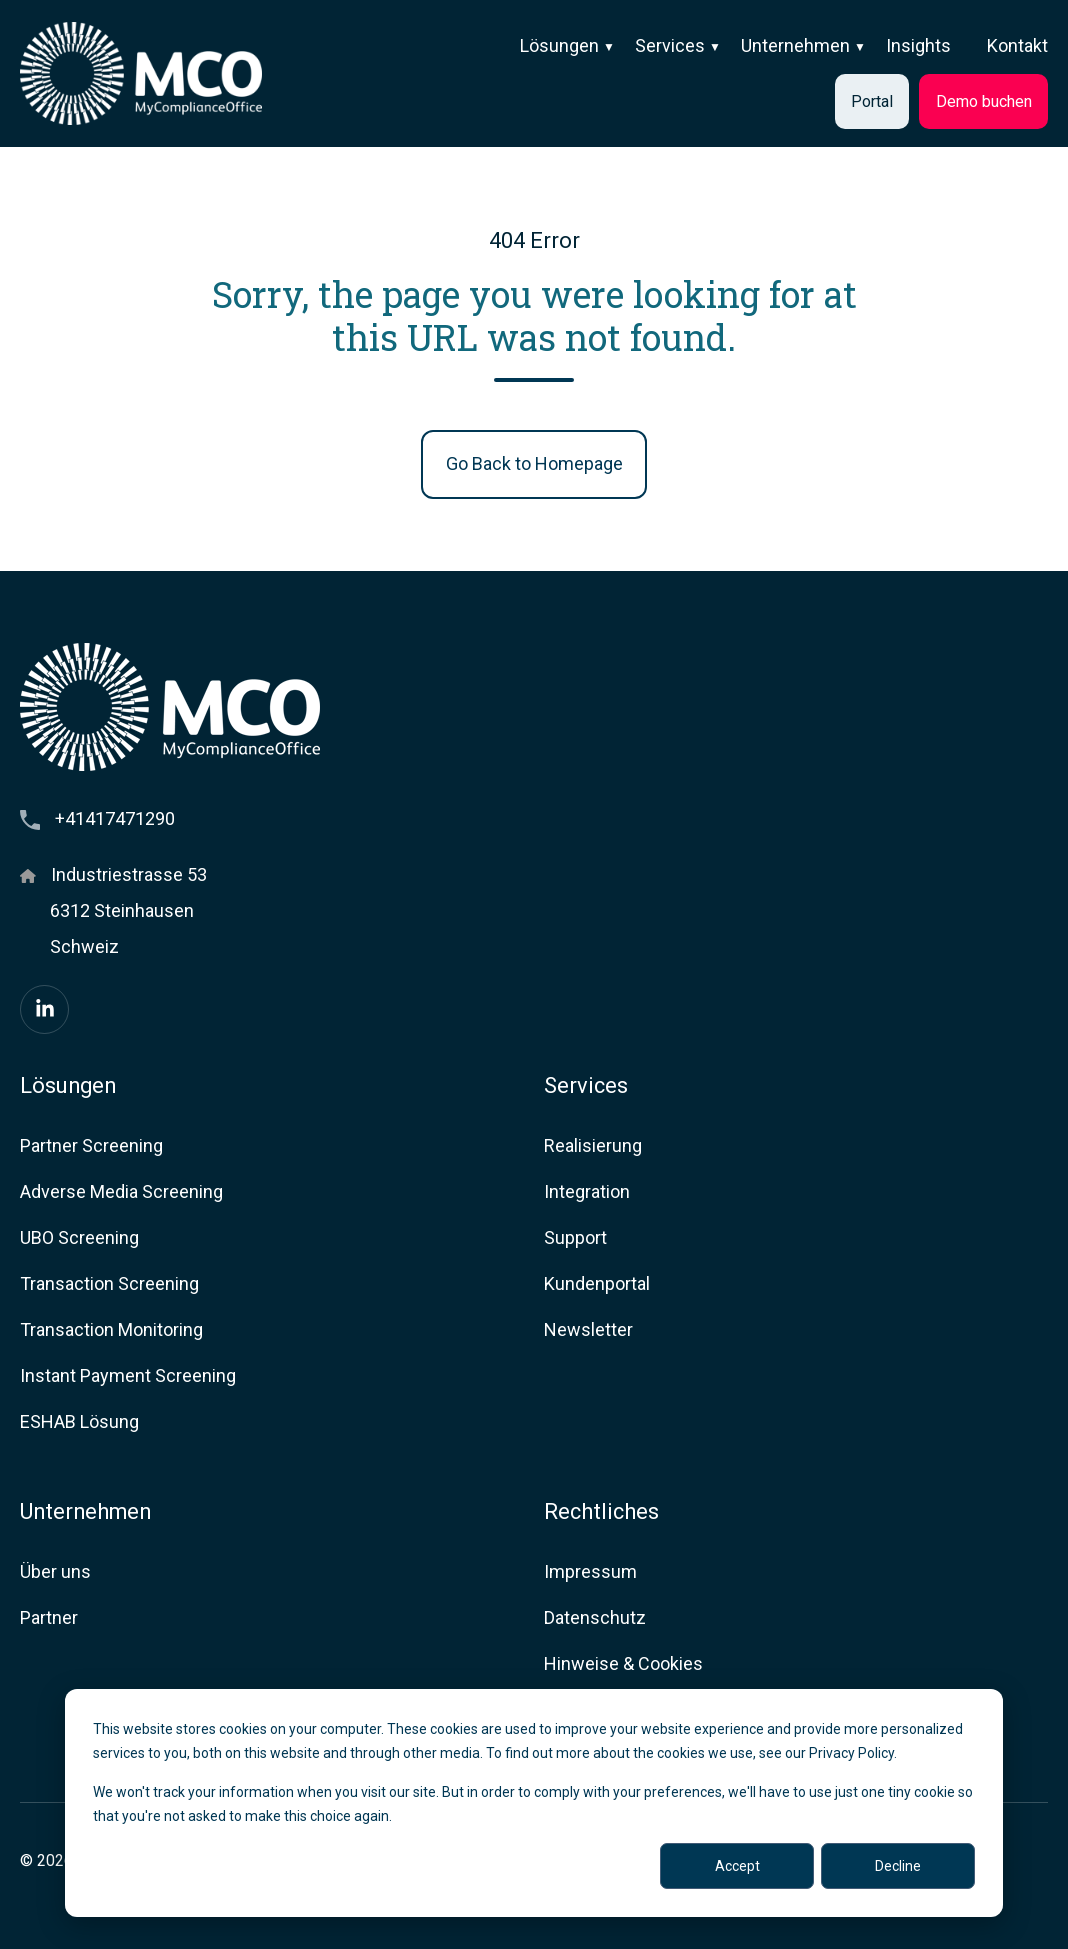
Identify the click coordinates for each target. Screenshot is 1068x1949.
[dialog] (534, 1803)
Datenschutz (595, 1617)
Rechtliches (601, 1511)
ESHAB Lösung (79, 1421)
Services (670, 45)
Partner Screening (91, 1145)
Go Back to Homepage (534, 463)
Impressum (590, 1571)
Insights (918, 45)
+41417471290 (115, 818)
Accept (737, 1866)
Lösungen (559, 45)
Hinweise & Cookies (623, 1663)
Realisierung (593, 1145)
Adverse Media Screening (121, 1191)
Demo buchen (984, 101)
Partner (49, 1617)
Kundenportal (597, 1283)
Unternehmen (795, 45)
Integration (587, 1191)
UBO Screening (79, 1237)
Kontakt (1017, 45)
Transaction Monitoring (111, 1329)
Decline (898, 1866)
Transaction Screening (109, 1283)
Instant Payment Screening (128, 1375)
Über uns (55, 1571)
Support (575, 1237)
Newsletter (588, 1329)
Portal (872, 101)
